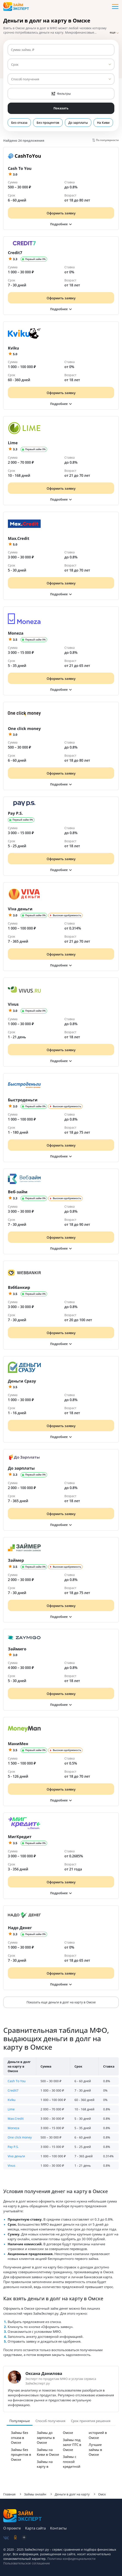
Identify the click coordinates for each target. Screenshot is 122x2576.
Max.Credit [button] (16, 2118)
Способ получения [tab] (50, 2421)
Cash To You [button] (17, 2081)
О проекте (12, 2528)
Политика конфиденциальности (71, 2559)
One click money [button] (20, 2137)
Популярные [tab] (19, 2421)
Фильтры (61, 93)
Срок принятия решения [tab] (90, 2421)
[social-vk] (6, 2538)
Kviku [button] (12, 2100)
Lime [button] (11, 2109)
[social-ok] (15, 2538)
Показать (61, 108)
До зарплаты (78, 123)
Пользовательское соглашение (26, 2563)
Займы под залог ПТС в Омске (72, 2445)
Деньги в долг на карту (72, 2494)
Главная (9, 2494)
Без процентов (48, 123)
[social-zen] (24, 2538)
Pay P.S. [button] (13, 2147)
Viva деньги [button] (16, 2156)
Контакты (58, 2528)
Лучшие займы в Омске (95, 2449)
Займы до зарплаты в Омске (46, 2437)
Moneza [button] (13, 2128)
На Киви (103, 123)
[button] (61, 224)
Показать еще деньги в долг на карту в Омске (61, 2002)
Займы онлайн (35, 2494)
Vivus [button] (11, 2165)
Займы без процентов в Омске (21, 2454)
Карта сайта (35, 2528)
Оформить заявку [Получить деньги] (61, 213)
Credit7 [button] (13, 2090)
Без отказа (19, 123)
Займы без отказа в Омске (19, 2437)
